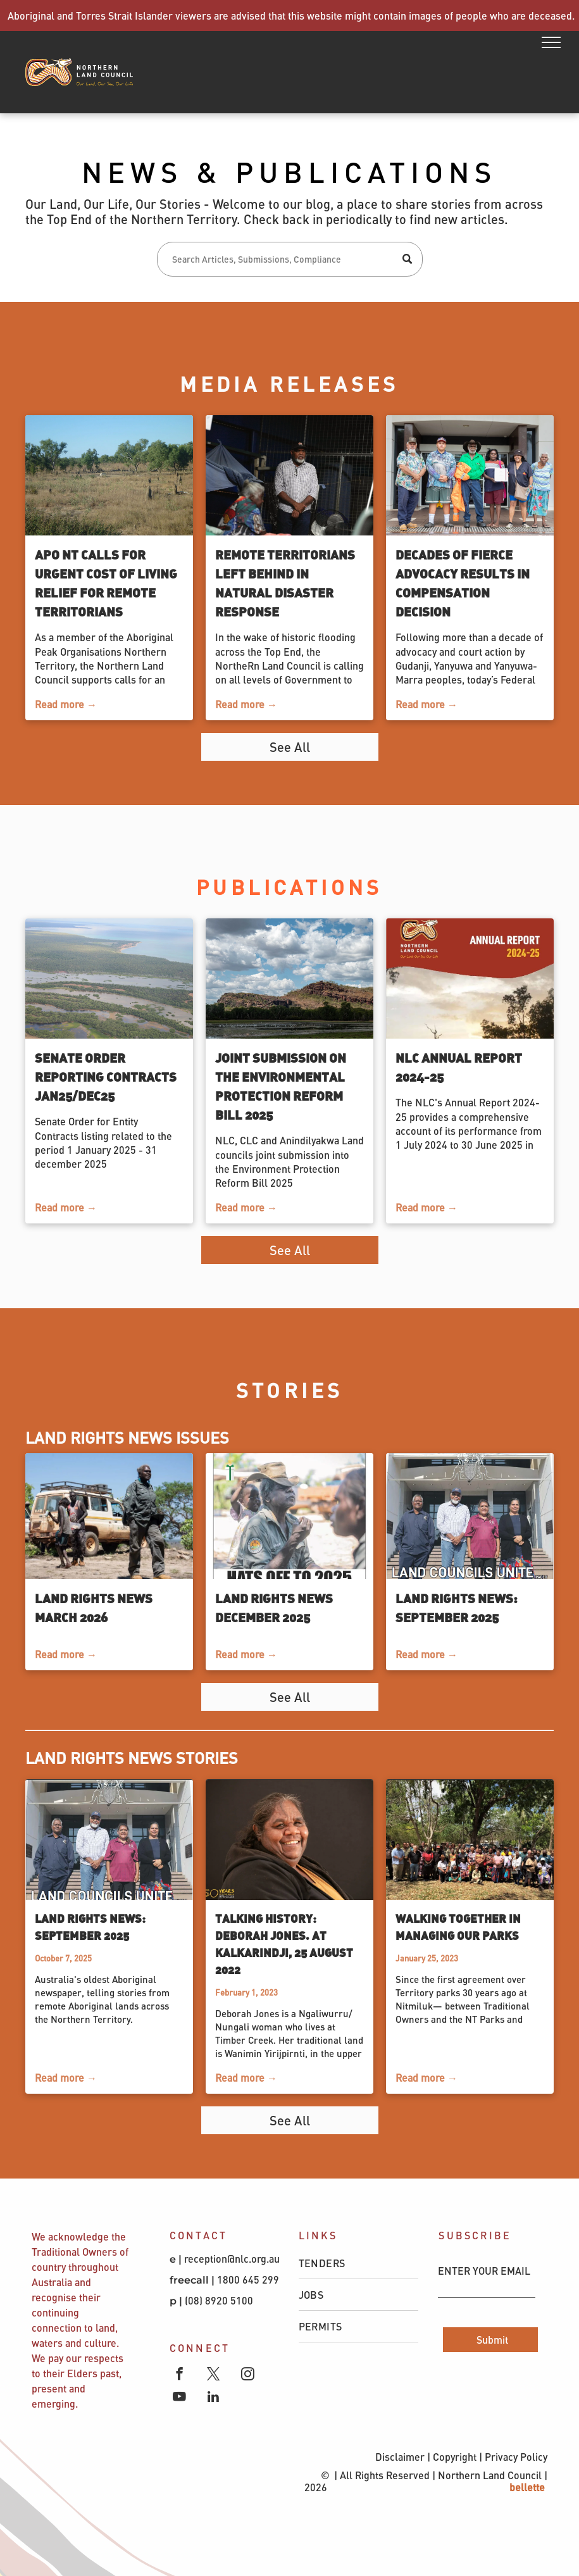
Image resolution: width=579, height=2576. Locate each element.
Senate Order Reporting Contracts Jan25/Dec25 (106, 1076)
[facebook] (179, 2375)
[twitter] (213, 2375)
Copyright (454, 2457)
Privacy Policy (516, 2457)
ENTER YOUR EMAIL (484, 2271)
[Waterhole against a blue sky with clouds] (289, 978)
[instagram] (248, 2375)
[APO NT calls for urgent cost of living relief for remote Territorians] (109, 475)
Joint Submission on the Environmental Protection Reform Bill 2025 (280, 1085)
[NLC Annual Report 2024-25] (470, 978)
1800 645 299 (248, 2279)
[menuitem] (359, 2263)
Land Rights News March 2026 (94, 1607)
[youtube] (179, 2398)
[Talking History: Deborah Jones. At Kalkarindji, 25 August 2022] (289, 1840)
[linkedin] (213, 2398)
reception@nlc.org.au (232, 2259)
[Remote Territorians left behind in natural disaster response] (289, 475)
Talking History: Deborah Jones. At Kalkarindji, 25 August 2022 (284, 1944)
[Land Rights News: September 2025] (470, 1516)
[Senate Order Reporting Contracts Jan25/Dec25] (109, 978)
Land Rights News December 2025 (274, 1607)
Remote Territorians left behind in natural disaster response (285, 582)
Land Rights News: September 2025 (456, 1607)
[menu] (551, 42)
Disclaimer (400, 2457)
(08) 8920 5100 (220, 2300)
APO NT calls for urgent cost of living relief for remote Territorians (106, 582)
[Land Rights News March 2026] (109, 1516)
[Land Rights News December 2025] (289, 1516)
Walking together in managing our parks (458, 1926)
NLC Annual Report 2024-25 (458, 1066)
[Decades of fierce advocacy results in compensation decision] (470, 475)
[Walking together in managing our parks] (470, 1840)
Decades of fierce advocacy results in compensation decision (462, 582)
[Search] (290, 259)
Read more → (66, 704)
